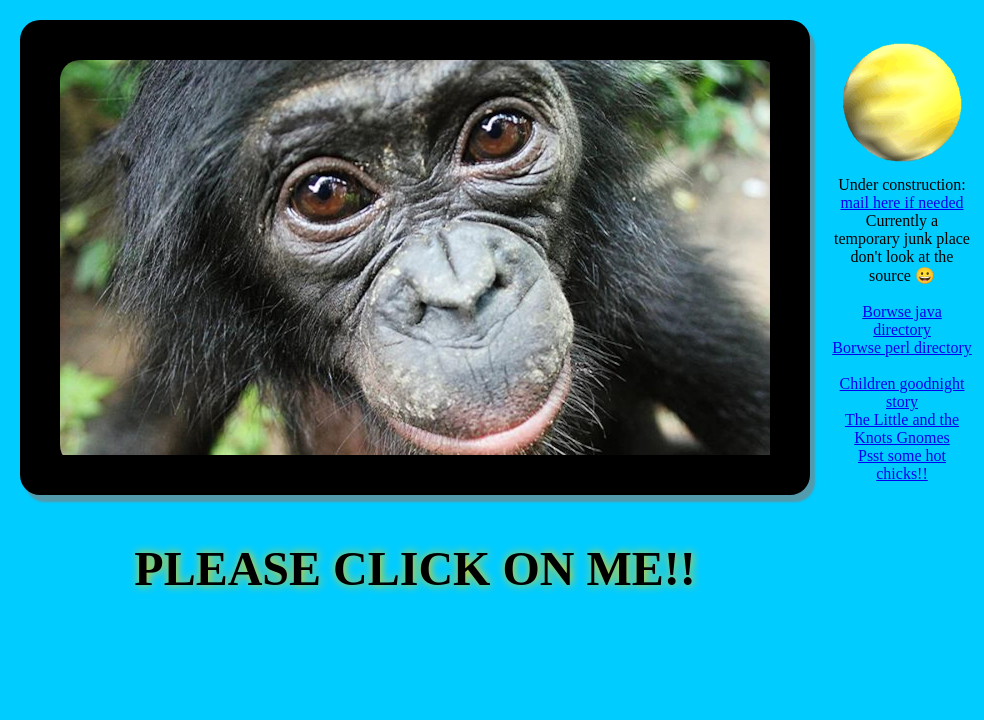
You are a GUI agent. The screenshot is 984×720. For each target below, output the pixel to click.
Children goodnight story (902, 392)
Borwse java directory (902, 320)
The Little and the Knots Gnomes (902, 428)
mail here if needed (901, 202)
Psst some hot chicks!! (902, 464)
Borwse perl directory (902, 347)
